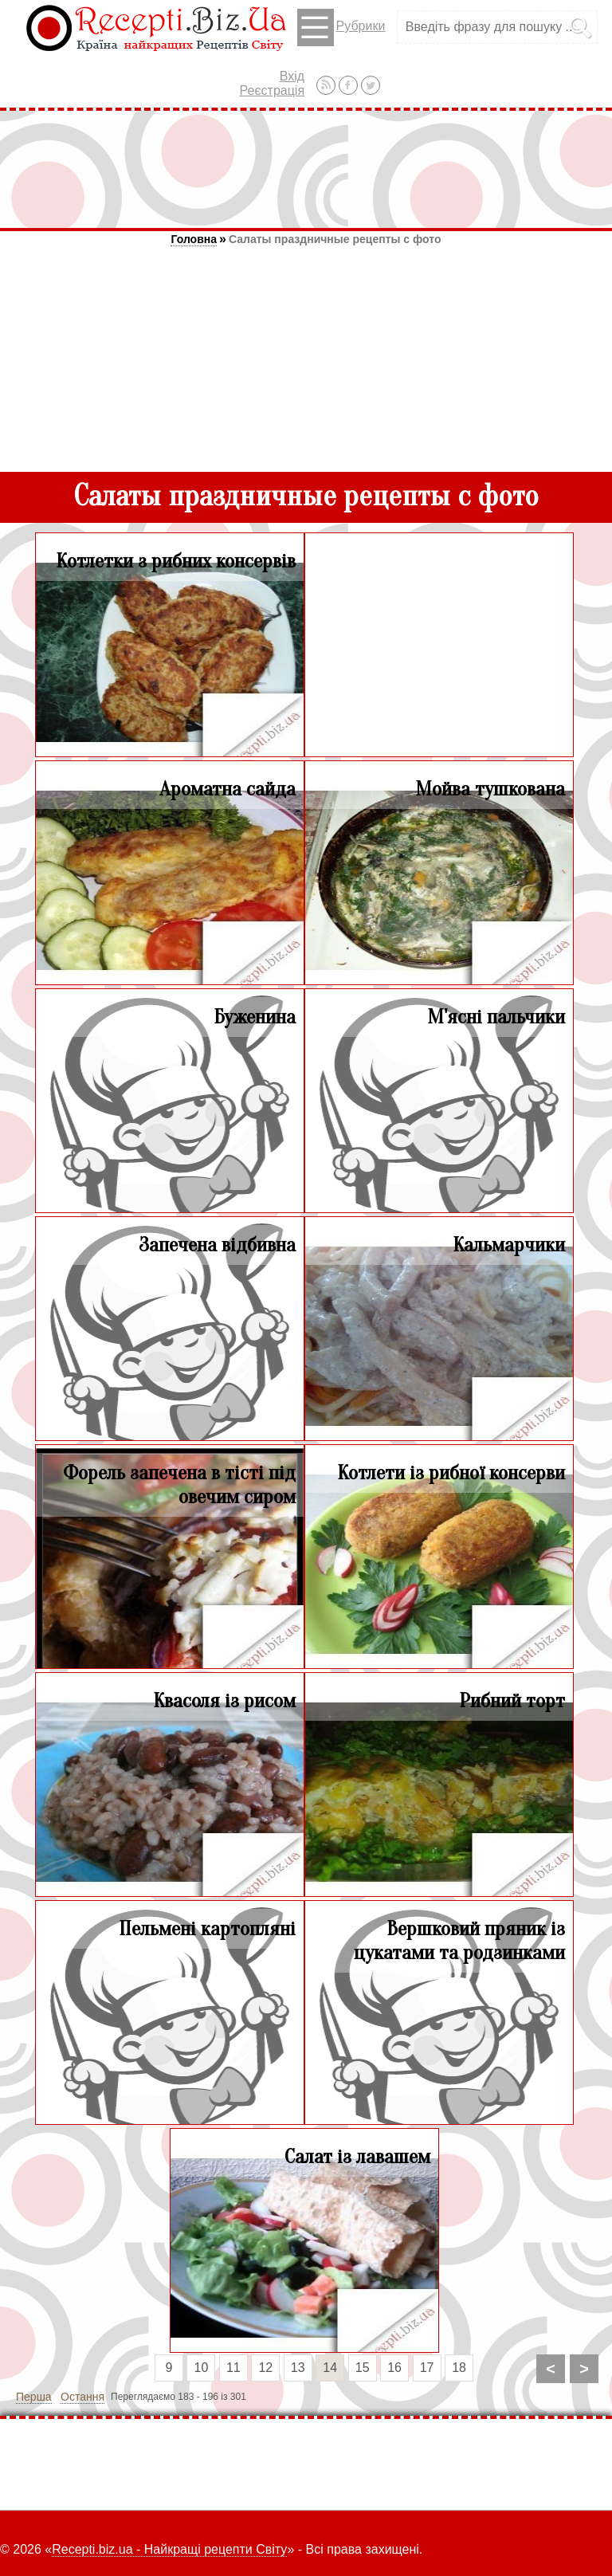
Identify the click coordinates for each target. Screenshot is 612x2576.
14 (330, 2367)
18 (459, 2367)
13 (298, 2367)
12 (265, 2367)
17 (427, 2367)
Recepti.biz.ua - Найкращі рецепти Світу (169, 2549)
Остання (82, 2396)
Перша (34, 2396)
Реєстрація (272, 90)
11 (233, 2367)
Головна (194, 239)
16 (394, 2367)
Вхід (292, 76)
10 (201, 2367)
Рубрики (341, 27)
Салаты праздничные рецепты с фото (335, 239)
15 (362, 2367)
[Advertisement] (306, 169)
